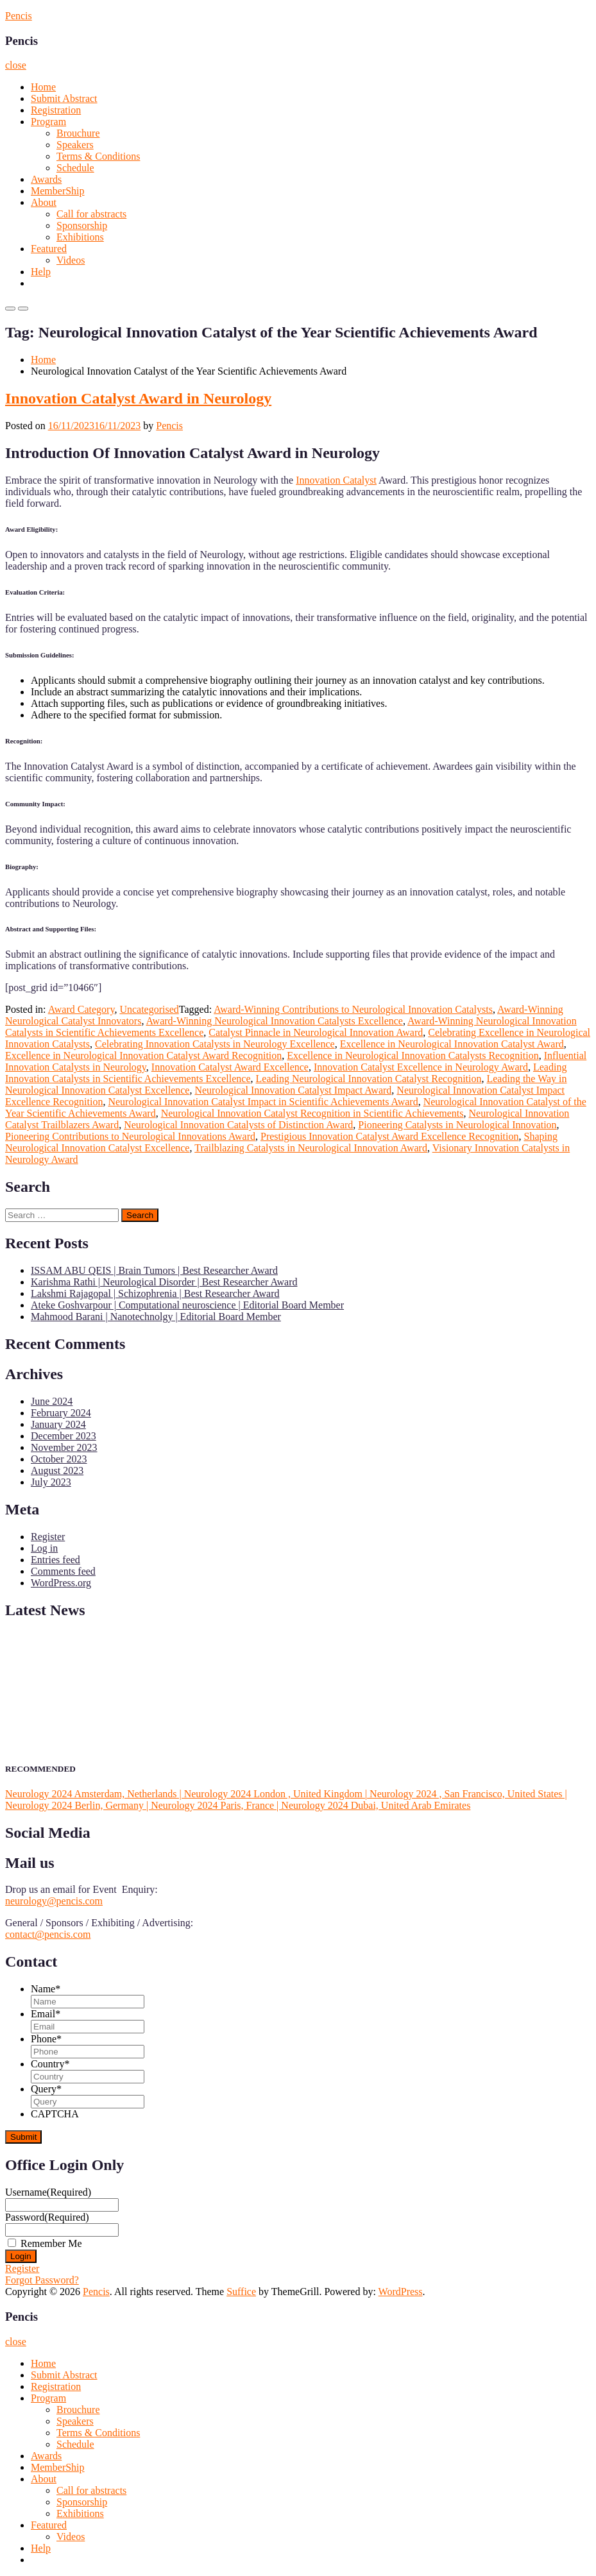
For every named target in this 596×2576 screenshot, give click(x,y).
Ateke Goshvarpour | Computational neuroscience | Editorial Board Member (187, 1305)
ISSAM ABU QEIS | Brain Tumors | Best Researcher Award (154, 1270)
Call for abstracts (91, 213)
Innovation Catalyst (336, 480)
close (15, 65)
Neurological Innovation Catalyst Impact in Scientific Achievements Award (263, 1101)
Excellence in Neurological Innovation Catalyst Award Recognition (143, 1055)
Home (43, 86)
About (43, 202)
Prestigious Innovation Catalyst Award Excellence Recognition (389, 1136)
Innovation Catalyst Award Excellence (230, 1067)
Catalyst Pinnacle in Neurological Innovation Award (316, 1032)
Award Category (81, 1009)
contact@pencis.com (47, 1934)
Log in (44, 1548)
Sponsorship (81, 225)
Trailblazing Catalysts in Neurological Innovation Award (310, 1147)
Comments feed (63, 1571)
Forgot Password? (42, 2280)
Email (45, 2013)
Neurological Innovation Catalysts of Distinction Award (238, 1124)
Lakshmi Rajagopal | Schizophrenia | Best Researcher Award (155, 1293)
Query (46, 2088)
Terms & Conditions (98, 156)
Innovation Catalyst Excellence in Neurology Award (421, 1067)
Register (48, 1536)
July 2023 (51, 1482)
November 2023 (64, 1447)
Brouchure (78, 133)
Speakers (75, 144)
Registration (56, 110)
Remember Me (51, 2243)
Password (47, 2217)
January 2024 (58, 1424)
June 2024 (51, 1401)
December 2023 (63, 1435)
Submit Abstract (64, 98)
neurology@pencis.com (54, 1900)
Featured (49, 248)
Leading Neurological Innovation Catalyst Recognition (369, 1078)
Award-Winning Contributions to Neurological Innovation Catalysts (353, 1009)
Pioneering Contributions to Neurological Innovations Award (130, 1136)
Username (48, 2192)
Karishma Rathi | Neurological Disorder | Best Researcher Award (164, 1281)
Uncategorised (148, 1009)
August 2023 (57, 1470)
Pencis (18, 15)
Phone (46, 2038)
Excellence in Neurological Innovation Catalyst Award (452, 1043)
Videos (70, 260)
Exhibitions (80, 237)
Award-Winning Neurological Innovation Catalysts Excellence (274, 1020)
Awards (46, 179)
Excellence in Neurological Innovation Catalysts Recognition (412, 1055)
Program (48, 121)
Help (41, 271)
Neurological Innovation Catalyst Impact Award (292, 1090)
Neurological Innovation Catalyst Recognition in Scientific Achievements (312, 1113)
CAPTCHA (55, 2113)
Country (50, 2063)
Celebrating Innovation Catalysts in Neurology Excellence (215, 1043)
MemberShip (58, 190)
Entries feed (55, 1559)
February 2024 (61, 1412)
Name (45, 1988)
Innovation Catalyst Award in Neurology (138, 398)
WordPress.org (61, 1582)
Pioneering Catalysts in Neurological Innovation (457, 1124)
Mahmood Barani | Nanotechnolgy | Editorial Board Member (156, 1316)
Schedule (75, 167)
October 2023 (59, 1458)
